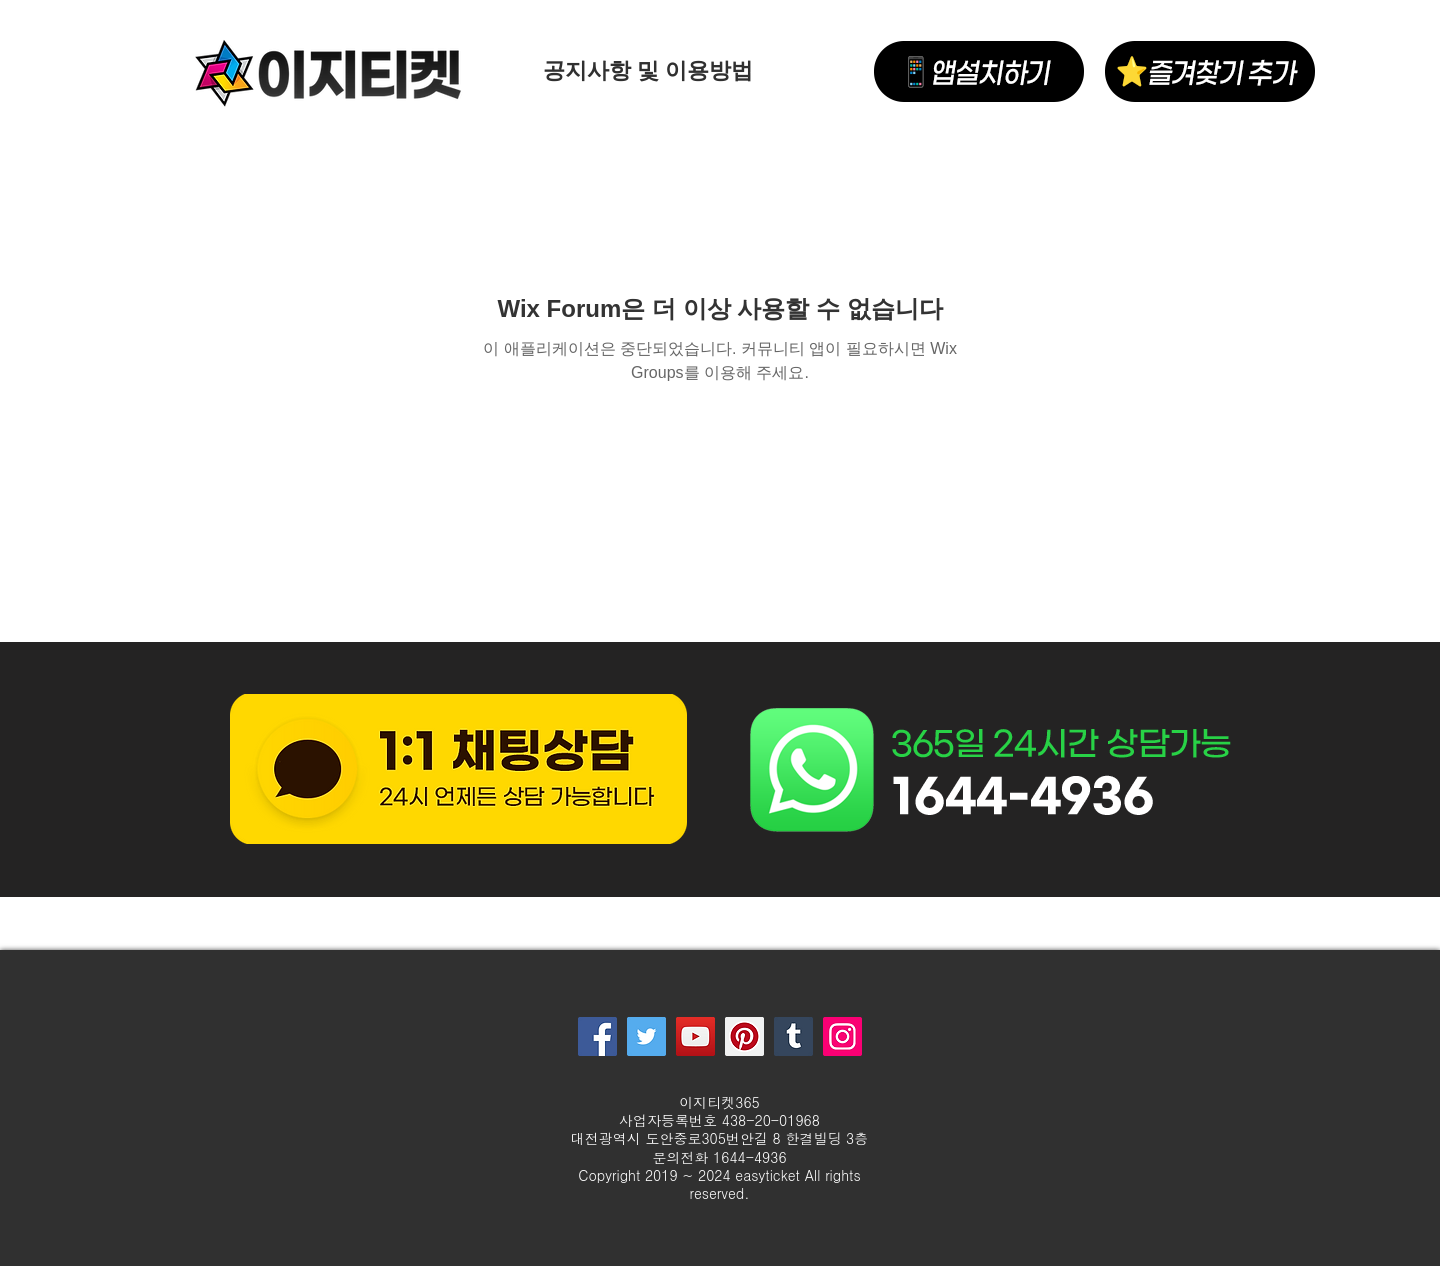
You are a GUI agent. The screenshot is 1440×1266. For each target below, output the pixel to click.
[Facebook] (597, 1036)
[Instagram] (842, 1036)
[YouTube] (695, 1036)
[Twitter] (646, 1036)
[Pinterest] (744, 1036)
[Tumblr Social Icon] (793, 1036)
